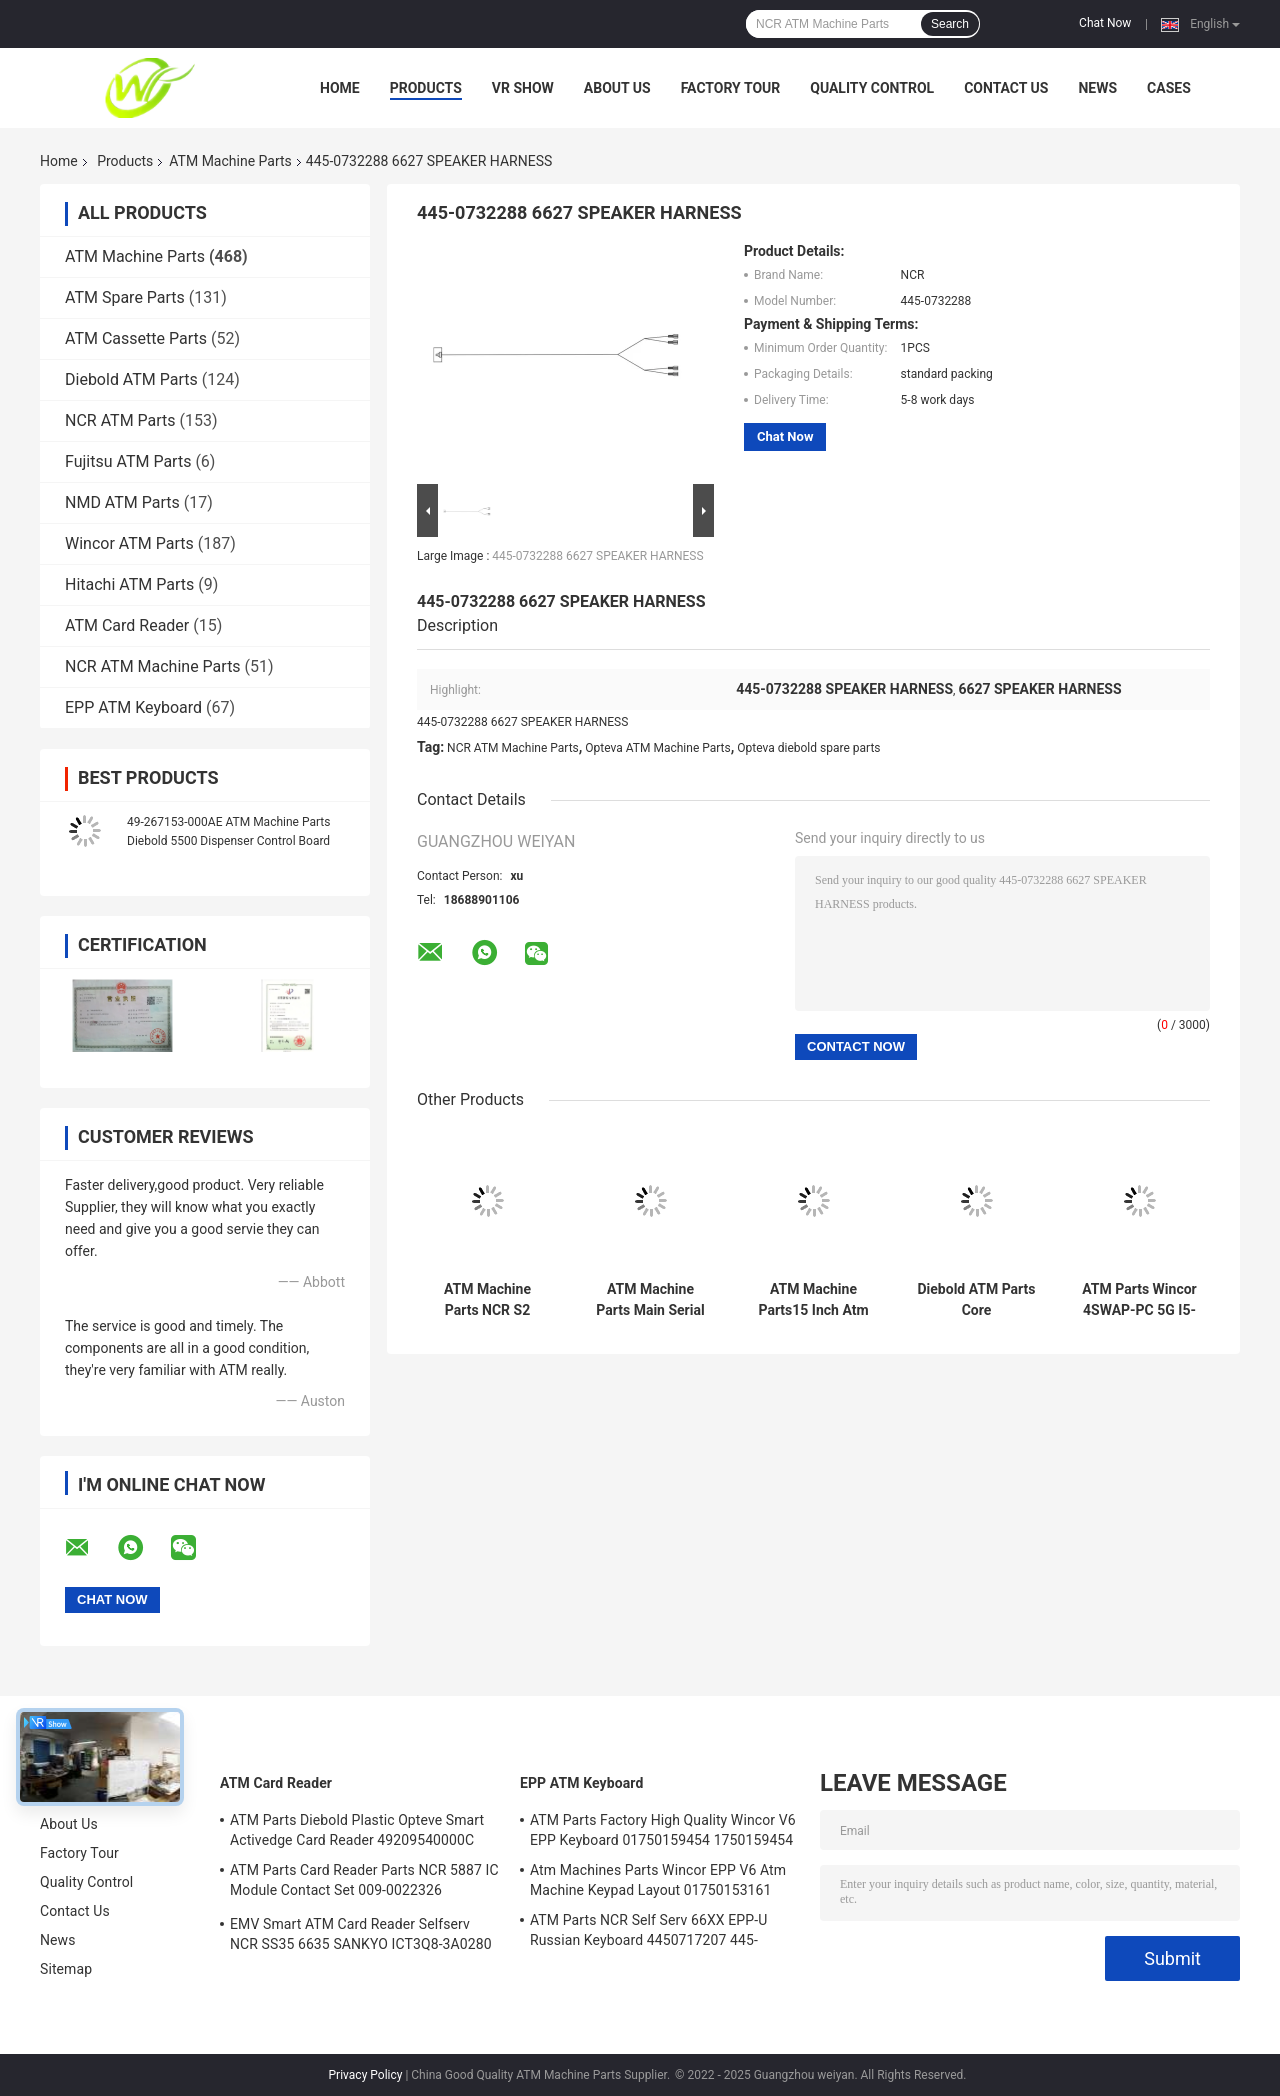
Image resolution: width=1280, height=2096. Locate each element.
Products (426, 88)
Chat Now (1105, 23)
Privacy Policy (366, 2075)
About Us (617, 88)
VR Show (523, 88)
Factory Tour (731, 88)
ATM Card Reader (127, 625)
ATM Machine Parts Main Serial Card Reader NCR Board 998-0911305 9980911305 (650, 1300)
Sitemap (66, 1969)
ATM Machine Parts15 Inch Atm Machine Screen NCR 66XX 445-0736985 (813, 1300)
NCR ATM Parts (120, 420)
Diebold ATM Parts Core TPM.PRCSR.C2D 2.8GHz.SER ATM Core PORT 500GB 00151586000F (976, 1300)
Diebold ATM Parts (131, 379)
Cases (1169, 88)
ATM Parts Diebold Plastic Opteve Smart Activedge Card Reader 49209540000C (357, 1830)
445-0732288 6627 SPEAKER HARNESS (597, 556)
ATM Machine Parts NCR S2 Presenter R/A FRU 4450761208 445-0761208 (487, 1300)
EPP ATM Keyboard (133, 707)
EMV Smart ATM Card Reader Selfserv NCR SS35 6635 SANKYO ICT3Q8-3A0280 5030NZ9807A (361, 1937)
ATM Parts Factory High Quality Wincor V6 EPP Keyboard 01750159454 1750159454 (663, 1830)
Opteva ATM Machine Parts (657, 748)
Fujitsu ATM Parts (128, 461)
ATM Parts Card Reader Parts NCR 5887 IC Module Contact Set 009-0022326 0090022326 (364, 1883)
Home (340, 88)
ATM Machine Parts (230, 161)
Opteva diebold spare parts (808, 748)
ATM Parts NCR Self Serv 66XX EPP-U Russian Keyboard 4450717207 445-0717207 (648, 1933)
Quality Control (872, 88)
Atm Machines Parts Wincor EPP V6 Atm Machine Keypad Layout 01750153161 (658, 1880)
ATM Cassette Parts (136, 338)
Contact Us (1006, 88)
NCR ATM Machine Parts (153, 666)
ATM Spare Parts (125, 297)
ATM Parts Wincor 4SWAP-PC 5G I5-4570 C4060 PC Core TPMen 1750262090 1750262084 (1139, 1300)
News (1097, 88)
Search (950, 24)
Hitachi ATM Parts (129, 584)
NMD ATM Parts (122, 502)
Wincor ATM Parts (129, 543)
